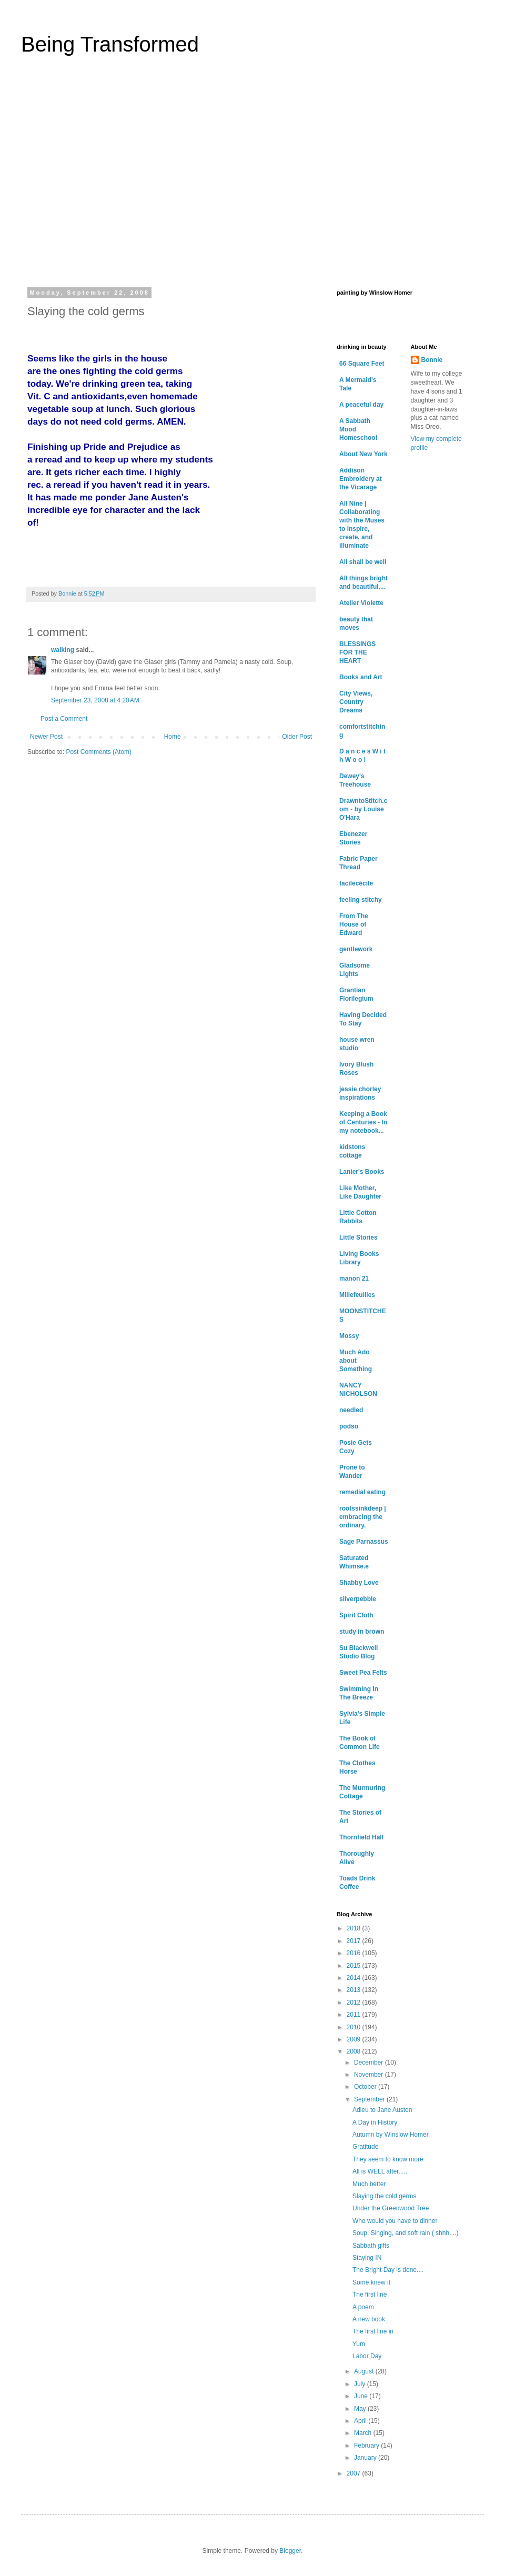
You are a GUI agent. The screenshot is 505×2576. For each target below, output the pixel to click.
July (360, 2384)
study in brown (361, 1631)
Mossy (349, 1336)
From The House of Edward (353, 924)
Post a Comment (64, 718)
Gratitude (365, 2146)
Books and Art (360, 677)
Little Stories (358, 1237)
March (363, 2433)
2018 (354, 1928)
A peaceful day (361, 404)
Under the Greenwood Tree (390, 2208)
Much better (369, 2184)
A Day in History (374, 2122)
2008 (354, 2051)
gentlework (355, 949)
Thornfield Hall (361, 1837)
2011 (354, 2014)
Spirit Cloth (356, 1615)
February (367, 2445)
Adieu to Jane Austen (382, 2110)
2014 (354, 1977)
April (361, 2420)
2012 (354, 2002)
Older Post (297, 736)
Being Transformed (110, 44)
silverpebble (357, 1599)
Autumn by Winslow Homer (390, 2134)
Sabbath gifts (370, 2245)
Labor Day (366, 2356)
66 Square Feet (361, 363)
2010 (354, 2027)
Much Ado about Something (355, 1361)
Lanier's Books (362, 1171)
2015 (354, 1965)
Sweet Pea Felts (363, 1672)
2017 (354, 1941)
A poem (363, 2307)
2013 (354, 1990)
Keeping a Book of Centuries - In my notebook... (363, 1122)
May (361, 2408)
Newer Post (46, 736)
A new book (368, 2319)
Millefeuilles (357, 1295)
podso (348, 1426)
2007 (354, 2473)
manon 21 (354, 1278)
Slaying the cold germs (384, 2196)
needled (351, 1410)
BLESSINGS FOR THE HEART (357, 652)
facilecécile (356, 883)
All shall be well (362, 562)
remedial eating (362, 1492)
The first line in (372, 2331)
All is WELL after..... (379, 2171)
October (366, 2086)
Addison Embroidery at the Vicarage (360, 479)
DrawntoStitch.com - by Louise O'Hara (363, 809)
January (366, 2457)
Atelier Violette (361, 603)
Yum (358, 2344)
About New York (363, 454)
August (365, 2371)
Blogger (290, 2550)
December (369, 2062)
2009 (354, 2039)
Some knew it (371, 2282)
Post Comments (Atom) (99, 752)
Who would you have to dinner (394, 2221)
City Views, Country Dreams (355, 702)
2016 (354, 1953)
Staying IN (366, 2257)
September (370, 2099)
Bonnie (432, 360)
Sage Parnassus (363, 1541)
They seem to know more (387, 2159)
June (361, 2396)
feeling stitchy (360, 899)
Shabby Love (359, 1582)
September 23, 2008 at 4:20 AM (95, 700)
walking (62, 649)
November (369, 2074)
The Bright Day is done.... (387, 2269)
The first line (369, 2294)
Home (172, 736)
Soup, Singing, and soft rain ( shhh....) (405, 2233)
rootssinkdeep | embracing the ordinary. (362, 1517)
